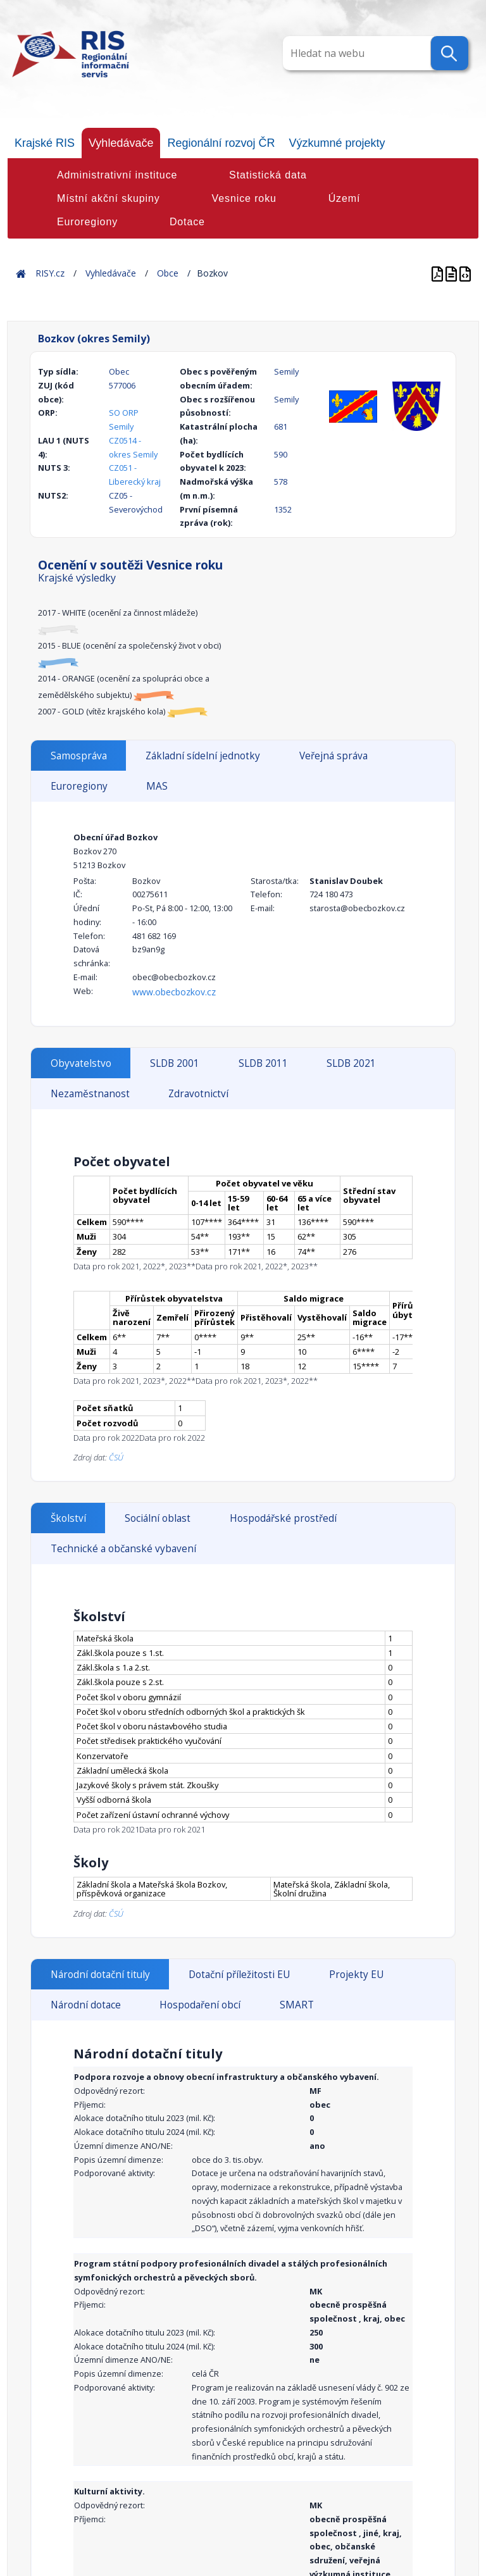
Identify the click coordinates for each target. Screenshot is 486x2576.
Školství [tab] (68, 1518)
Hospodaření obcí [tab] (199, 2005)
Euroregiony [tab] (79, 786)
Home (21, 273)
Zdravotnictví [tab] (198, 1093)
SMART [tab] (297, 2005)
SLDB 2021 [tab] (351, 1063)
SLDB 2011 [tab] (263, 1063)
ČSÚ (116, 1457)
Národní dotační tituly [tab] (100, 1974)
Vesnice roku (244, 198)
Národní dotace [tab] (86, 2005)
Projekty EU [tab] (356, 1974)
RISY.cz (50, 273)
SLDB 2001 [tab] (174, 1063)
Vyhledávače (121, 143)
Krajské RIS (45, 143)
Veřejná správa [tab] (333, 755)
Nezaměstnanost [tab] (90, 1093)
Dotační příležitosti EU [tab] (239, 1974)
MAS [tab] (157, 786)
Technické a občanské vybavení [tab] (123, 1548)
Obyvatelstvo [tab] (81, 1063)
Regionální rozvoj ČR (221, 143)
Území (344, 198)
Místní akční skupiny (108, 198)
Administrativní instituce (117, 175)
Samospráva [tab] (79, 755)
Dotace (187, 221)
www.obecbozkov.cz (174, 992)
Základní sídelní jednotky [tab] (203, 755)
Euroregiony (87, 221)
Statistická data (268, 175)
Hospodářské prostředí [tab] (283, 1518)
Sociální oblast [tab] (157, 1518)
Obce (167, 273)
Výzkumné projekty (337, 143)
